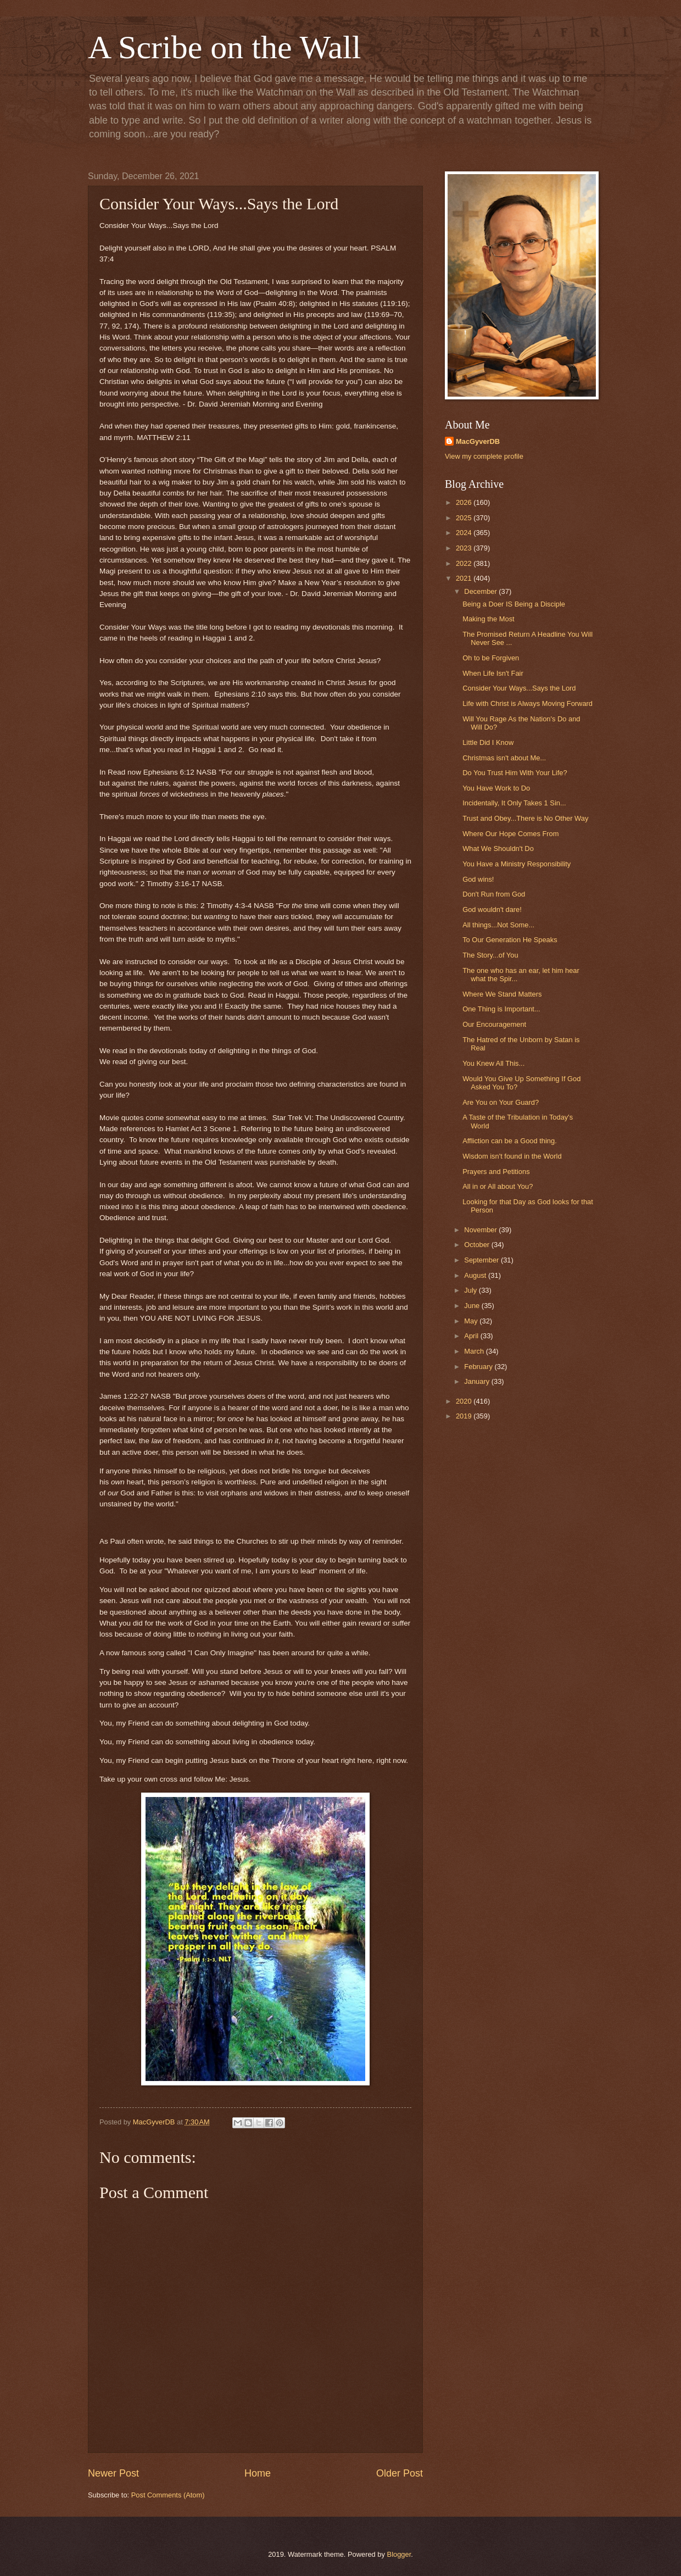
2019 (464, 1416)
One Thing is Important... (501, 1009)
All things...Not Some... (498, 925)
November (481, 1230)
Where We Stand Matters (502, 994)
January (477, 1381)
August (476, 1275)
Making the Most (488, 619)
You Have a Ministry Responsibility (516, 864)
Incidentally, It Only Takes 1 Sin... (514, 803)
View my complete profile (484, 456)
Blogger (399, 2554)
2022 (464, 563)
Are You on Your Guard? (500, 1102)
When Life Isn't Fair (492, 673)
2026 (464, 502)
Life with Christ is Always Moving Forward (527, 703)
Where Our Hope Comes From (510, 834)
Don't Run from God (493, 894)
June (473, 1305)
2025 (464, 518)
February (479, 1366)
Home (257, 2473)
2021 (464, 578)
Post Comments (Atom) (168, 2495)
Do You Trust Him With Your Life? (514, 773)
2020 (464, 1401)
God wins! (478, 879)
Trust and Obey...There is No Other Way (525, 818)
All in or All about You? (497, 1186)
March (474, 1351)
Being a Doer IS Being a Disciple (513, 604)
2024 (464, 532)
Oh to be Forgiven (490, 658)
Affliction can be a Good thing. (509, 1141)
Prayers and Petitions (495, 1171)
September (482, 1260)
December (481, 591)
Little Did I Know (487, 742)
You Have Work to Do (496, 788)
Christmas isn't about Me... (504, 758)
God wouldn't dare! (492, 909)
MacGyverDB (478, 441)
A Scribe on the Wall (224, 47)
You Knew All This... (493, 1063)
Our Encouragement (494, 1024)
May (471, 1321)
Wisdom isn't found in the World (511, 1156)
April (472, 1336)
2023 (464, 548)
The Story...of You (490, 955)
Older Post (399, 2473)
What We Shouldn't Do (498, 848)
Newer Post (113, 2473)
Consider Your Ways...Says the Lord (519, 688)
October (477, 1244)
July (471, 1290)
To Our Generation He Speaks (509, 940)
